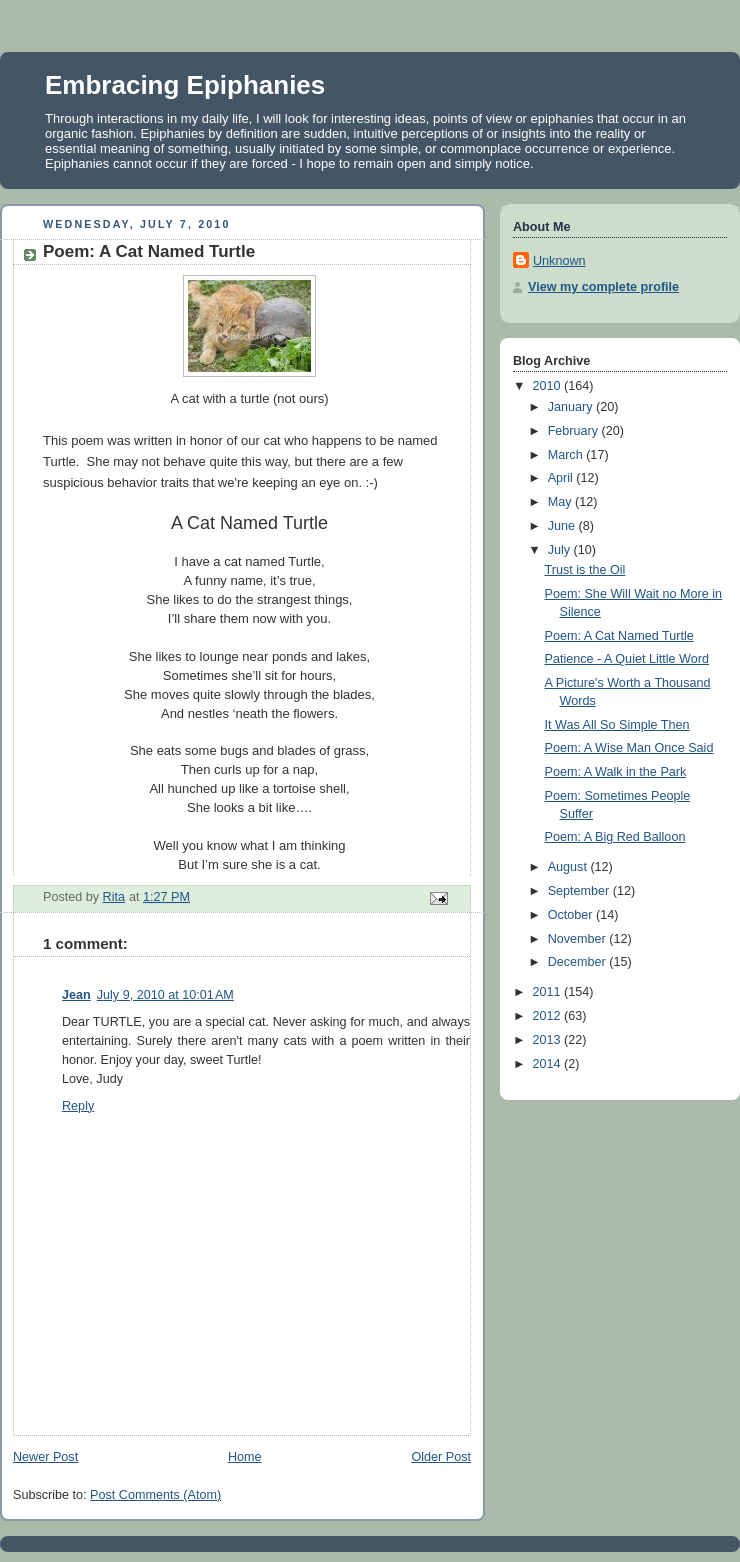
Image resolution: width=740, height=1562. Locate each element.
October (572, 915)
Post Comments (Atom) (155, 1495)
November (579, 939)
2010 (549, 386)
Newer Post (45, 1457)
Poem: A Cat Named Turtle (619, 636)
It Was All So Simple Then (617, 725)
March (567, 455)
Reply (78, 1106)
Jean (76, 995)
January (572, 407)
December (579, 962)
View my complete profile (603, 287)
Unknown (559, 261)
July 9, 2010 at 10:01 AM (165, 995)
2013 (549, 1040)
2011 (549, 992)
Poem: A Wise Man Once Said (629, 748)
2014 (549, 1064)
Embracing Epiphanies (185, 85)
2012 (549, 1016)
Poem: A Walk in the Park (616, 772)
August (569, 867)
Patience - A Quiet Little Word (627, 659)
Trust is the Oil (585, 570)
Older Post (441, 1457)
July (561, 550)
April (562, 478)
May (561, 502)
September (580, 891)
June (563, 526)
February (575, 431)
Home (245, 1457)
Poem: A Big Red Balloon (615, 837)
